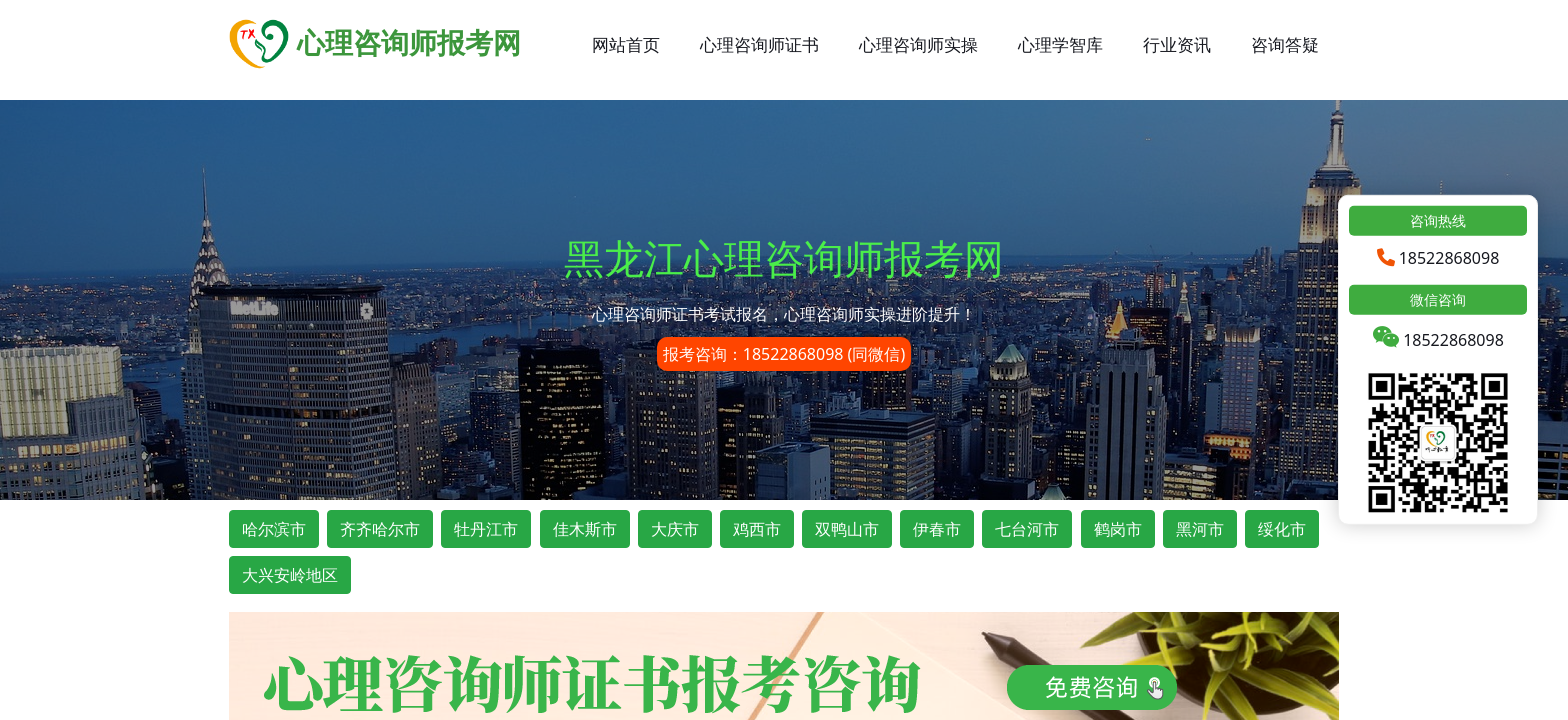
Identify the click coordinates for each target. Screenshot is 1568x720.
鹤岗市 (1118, 529)
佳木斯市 (585, 529)
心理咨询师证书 (759, 44)
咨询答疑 (1285, 44)
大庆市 (675, 529)
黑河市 (1200, 529)
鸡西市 (757, 529)
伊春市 (937, 529)
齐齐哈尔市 (380, 529)
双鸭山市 (847, 529)
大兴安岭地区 (290, 575)
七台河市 (1027, 529)
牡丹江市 (486, 529)
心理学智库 (1060, 44)
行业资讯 (1177, 44)
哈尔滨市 (274, 529)
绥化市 (1282, 529)
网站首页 (626, 44)
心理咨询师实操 (918, 44)
